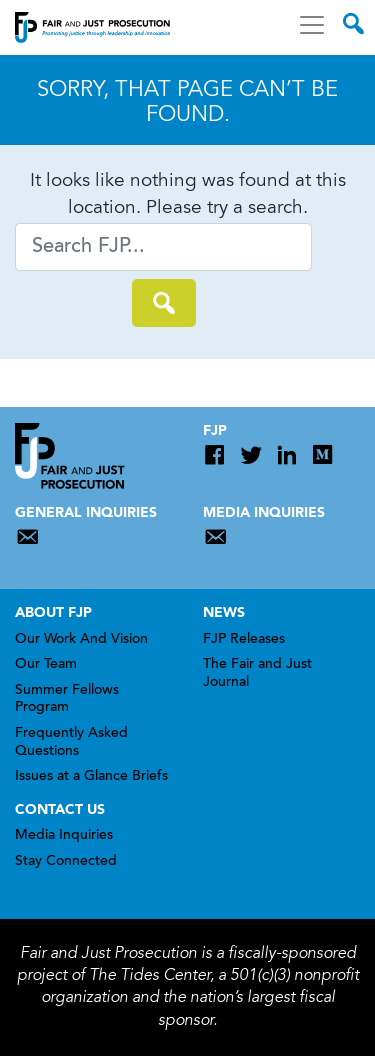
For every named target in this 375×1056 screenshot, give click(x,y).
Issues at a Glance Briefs (91, 777)
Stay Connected (66, 862)
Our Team (46, 665)
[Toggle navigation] (312, 24)
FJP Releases (244, 640)
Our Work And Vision (81, 640)
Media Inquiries (64, 836)
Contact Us (60, 810)
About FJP (53, 613)
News (224, 613)
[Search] (163, 247)
